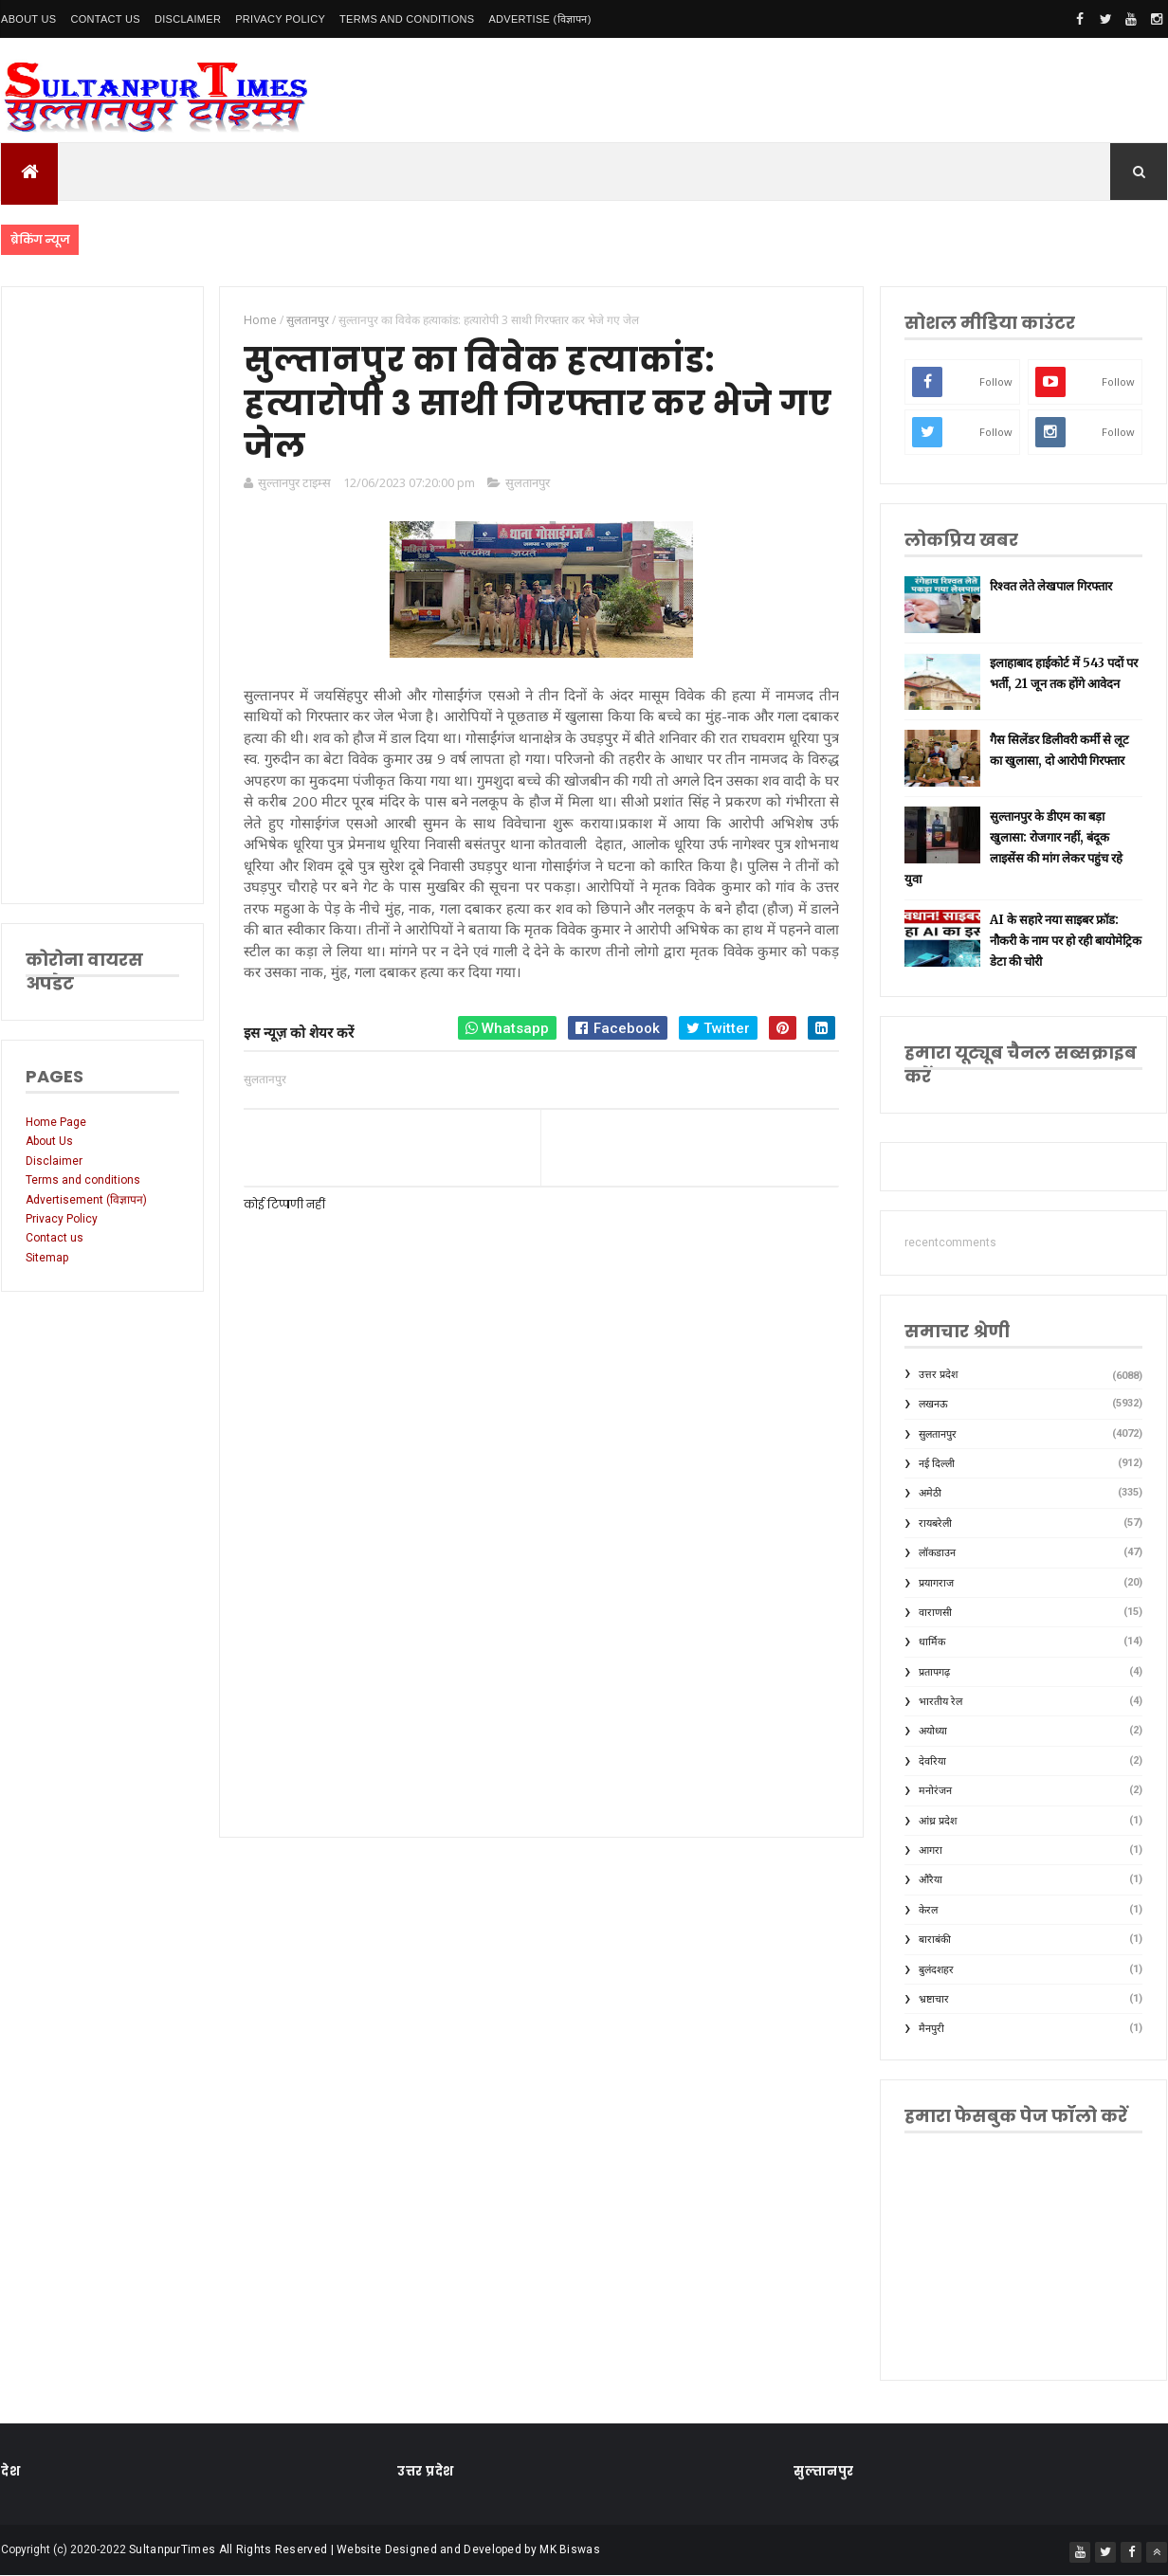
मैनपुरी (931, 2029)
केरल (928, 1910)
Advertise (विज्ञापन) (539, 19)
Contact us (54, 1237)
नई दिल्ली (937, 1464)
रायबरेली (935, 1523)
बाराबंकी (935, 1939)
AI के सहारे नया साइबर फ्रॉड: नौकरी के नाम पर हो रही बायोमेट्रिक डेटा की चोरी (1065, 941)
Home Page (56, 1122)
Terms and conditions (406, 19)
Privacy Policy (280, 19)
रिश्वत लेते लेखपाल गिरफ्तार (1051, 586)
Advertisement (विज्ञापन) (86, 1199)
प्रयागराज (936, 1583)
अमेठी (930, 1493)
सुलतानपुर (527, 482)
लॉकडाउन (937, 1553)
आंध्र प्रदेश (938, 1821)
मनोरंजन (935, 1791)
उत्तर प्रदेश (938, 1375)
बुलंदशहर (936, 1970)
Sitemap (47, 1257)
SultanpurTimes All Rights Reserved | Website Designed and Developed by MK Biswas (364, 2549)
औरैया (930, 1880)
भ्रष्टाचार (934, 1999)
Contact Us (105, 19)
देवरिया (932, 1761)
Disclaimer (188, 19)
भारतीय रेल (940, 1702)
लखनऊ (933, 1404)
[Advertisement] (102, 595)
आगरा (930, 1850)
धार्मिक (932, 1642)
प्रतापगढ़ (934, 1672)
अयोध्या (933, 1731)
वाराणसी (935, 1612)
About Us (28, 19)
